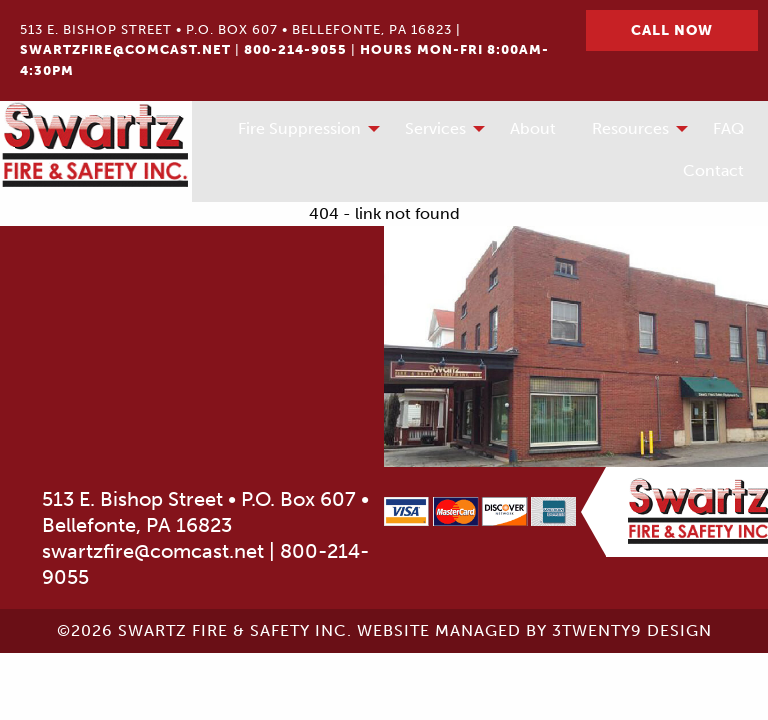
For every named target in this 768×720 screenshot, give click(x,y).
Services (435, 128)
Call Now (672, 30)
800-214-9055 (295, 49)
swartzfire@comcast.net (125, 49)
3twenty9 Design (632, 630)
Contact (713, 170)
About (533, 128)
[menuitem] (303, 130)
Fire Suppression (299, 128)
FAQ (728, 128)
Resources (630, 128)
